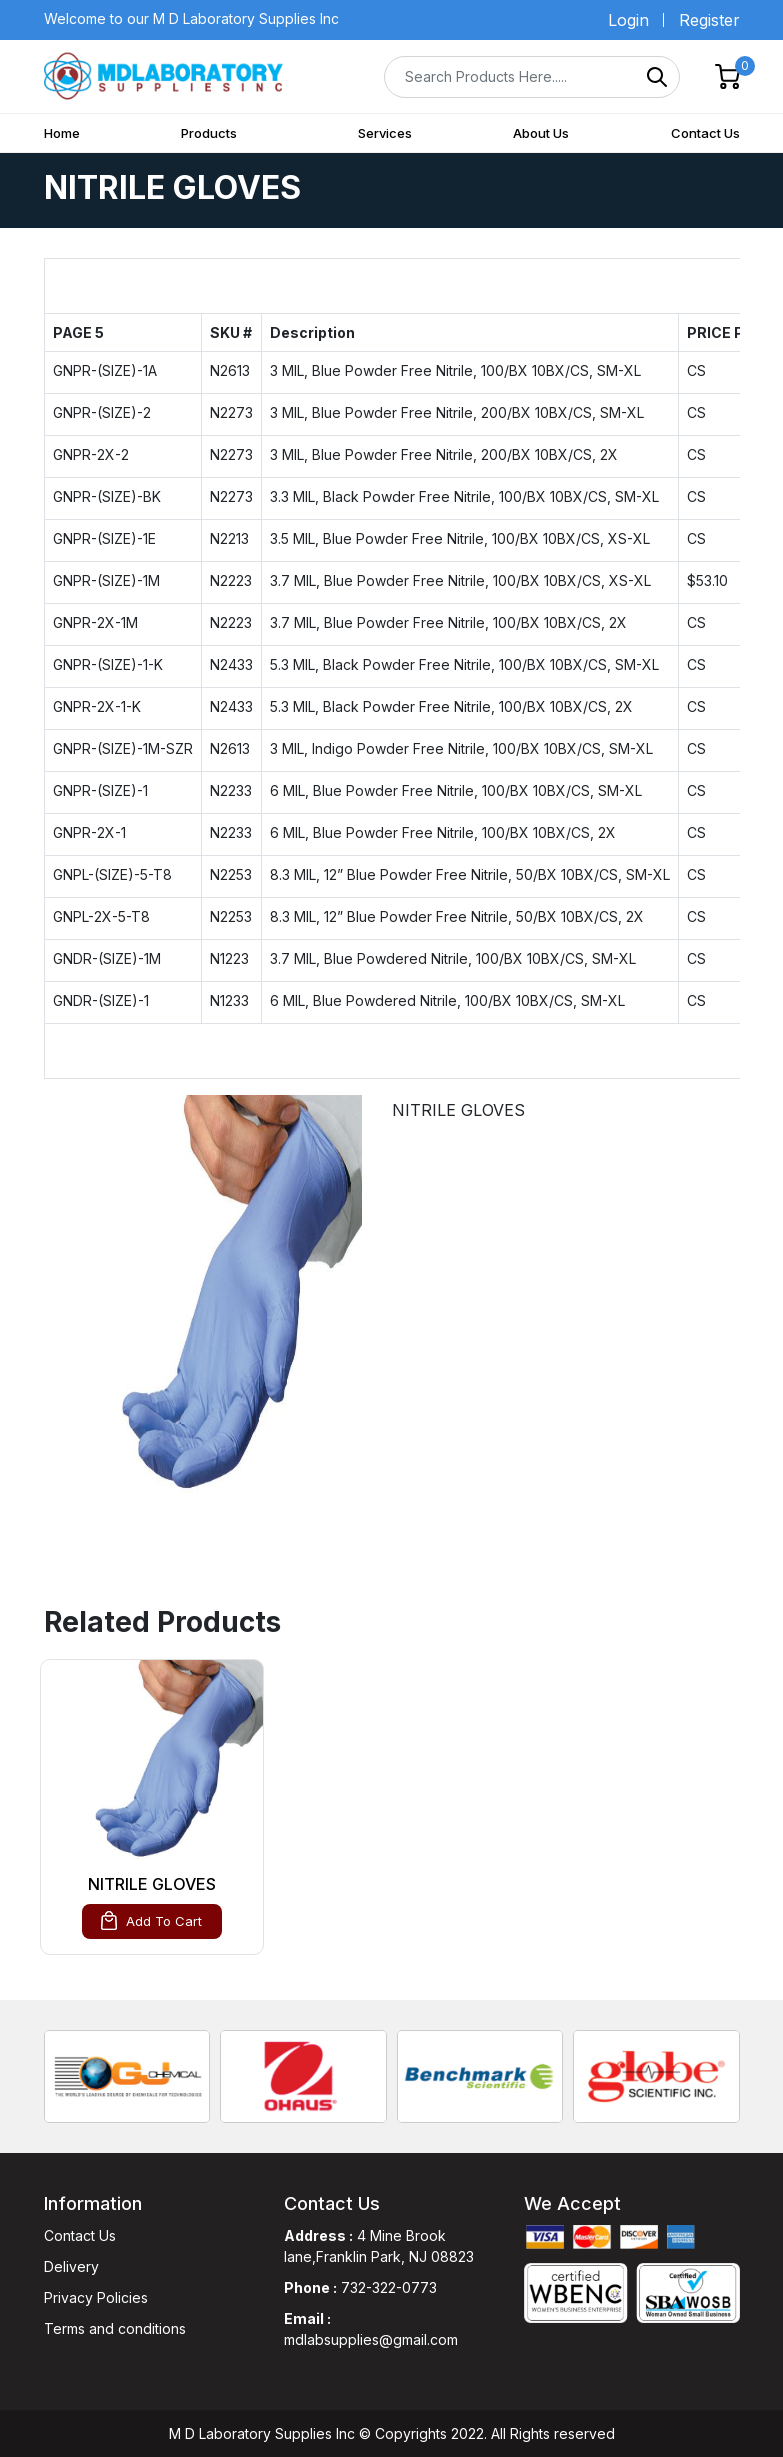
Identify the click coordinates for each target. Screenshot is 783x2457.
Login (628, 20)
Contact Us (705, 133)
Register (709, 20)
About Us (541, 133)
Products (209, 133)
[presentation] (29, 2072)
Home (62, 133)
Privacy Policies (96, 2297)
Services (385, 133)
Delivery (71, 2266)
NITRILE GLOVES (152, 1884)
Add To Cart (151, 1920)
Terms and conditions (115, 2328)
